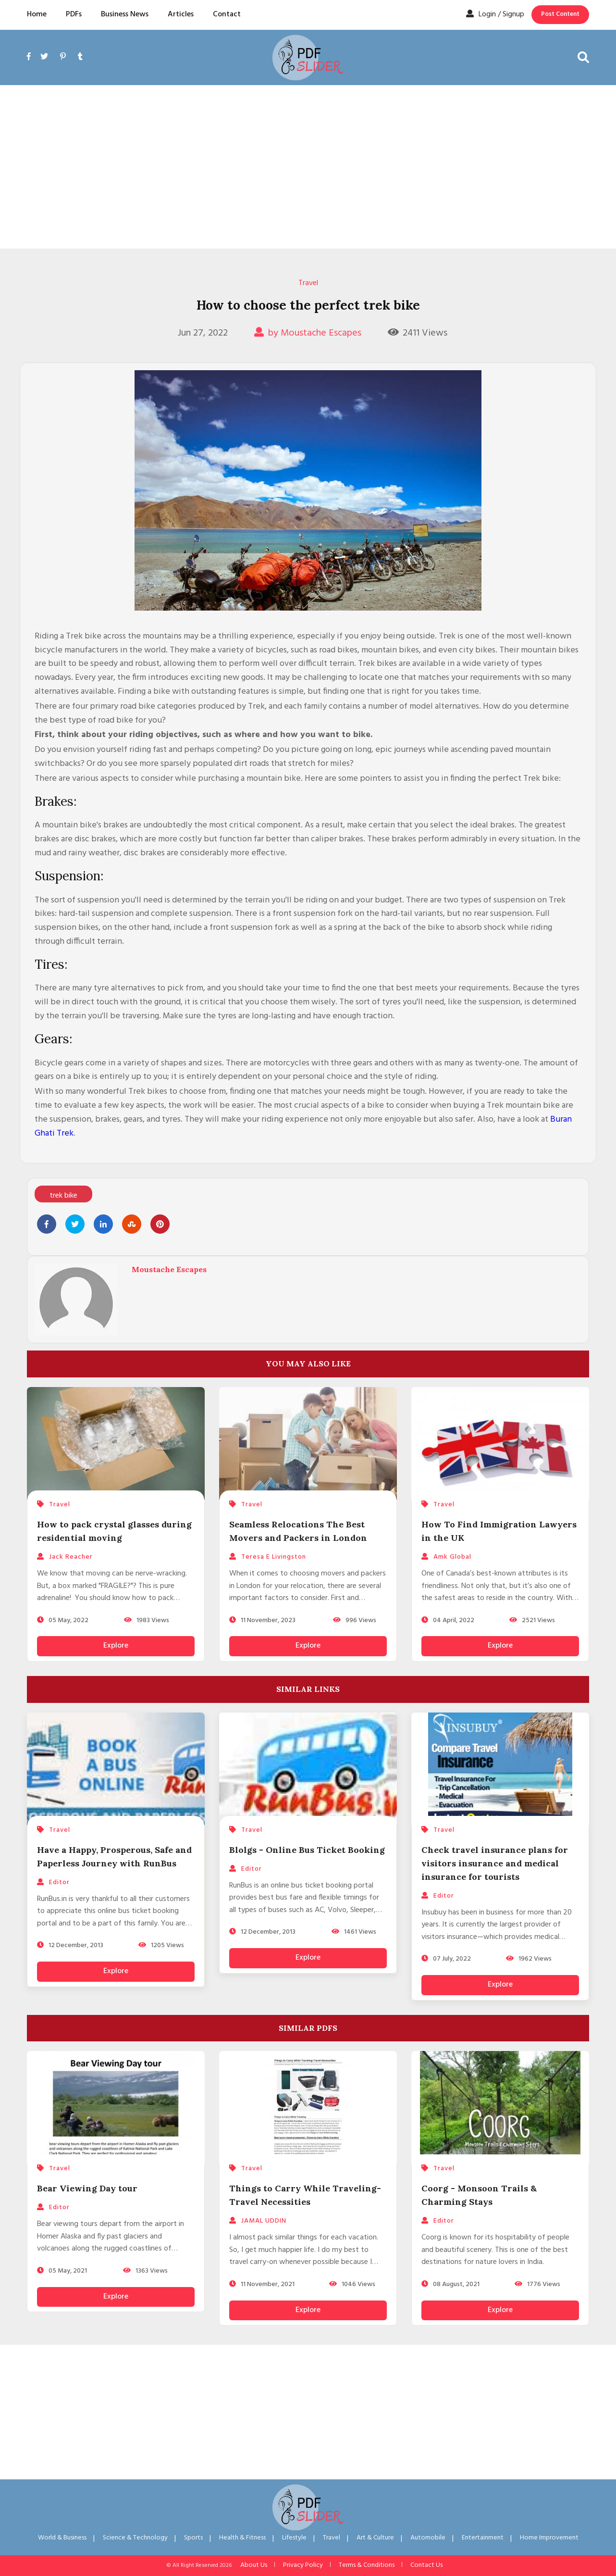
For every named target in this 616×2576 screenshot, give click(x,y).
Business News (124, 14)
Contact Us (426, 2565)
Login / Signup (495, 14)
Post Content (560, 14)
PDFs (74, 14)
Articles (181, 14)
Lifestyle (294, 2537)
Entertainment (483, 2537)
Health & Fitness (242, 2537)
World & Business (62, 2537)
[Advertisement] (308, 167)
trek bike (63, 1195)
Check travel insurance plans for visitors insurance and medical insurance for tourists (494, 1863)
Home (37, 14)
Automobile (427, 2537)
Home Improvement (549, 2537)
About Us (253, 2565)
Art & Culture (375, 2537)
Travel (308, 283)
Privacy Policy (303, 2565)
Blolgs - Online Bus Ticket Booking (307, 1849)
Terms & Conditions (366, 2565)
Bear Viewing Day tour (87, 2188)
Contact (227, 14)
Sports (193, 2537)
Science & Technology (135, 2537)
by (307, 333)
